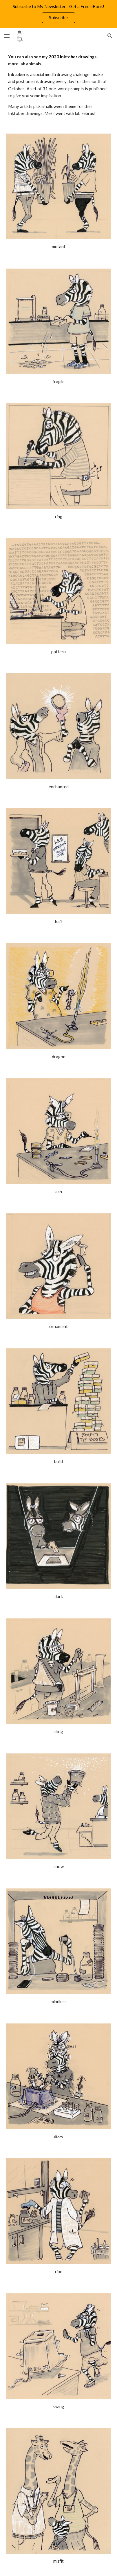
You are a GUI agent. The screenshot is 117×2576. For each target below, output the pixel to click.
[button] (7, 36)
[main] (58, 85)
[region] (58, 14)
